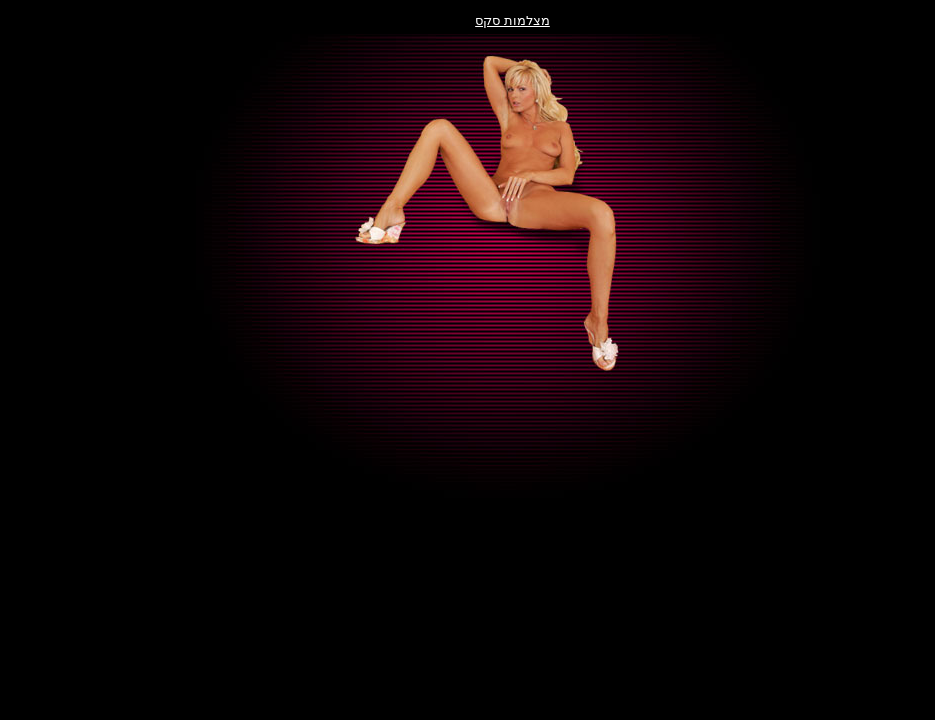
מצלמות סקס (467, 20)
